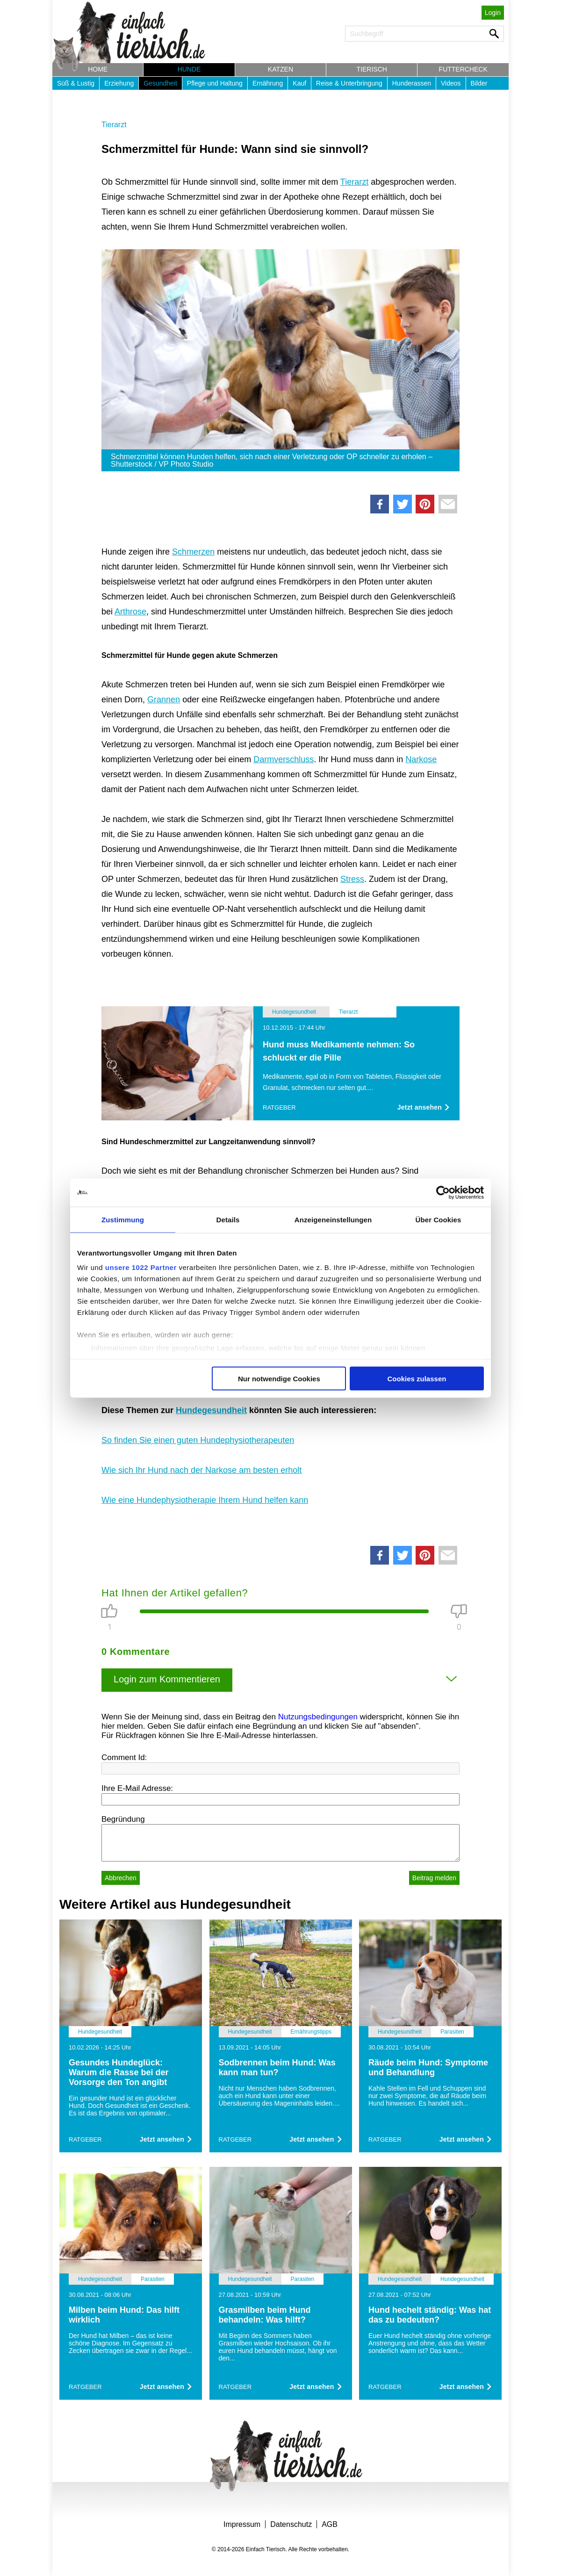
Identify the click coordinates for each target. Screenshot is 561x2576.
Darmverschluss (283, 759)
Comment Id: (124, 1757)
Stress (352, 879)
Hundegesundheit (211, 1410)
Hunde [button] (189, 69)
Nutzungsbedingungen (318, 1716)
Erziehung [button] (119, 83)
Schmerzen (193, 551)
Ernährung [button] (267, 83)
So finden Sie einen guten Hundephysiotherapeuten (197, 1440)
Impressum (241, 2524)
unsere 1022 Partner (141, 1267)
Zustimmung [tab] (122, 1219)
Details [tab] (228, 1219)
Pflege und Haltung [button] (215, 83)
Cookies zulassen (417, 1378)
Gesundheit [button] (160, 83)
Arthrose (130, 611)
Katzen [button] (280, 69)
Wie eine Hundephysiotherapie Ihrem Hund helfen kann (204, 1500)
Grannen (163, 699)
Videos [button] (451, 83)
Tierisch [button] (372, 69)
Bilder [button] (479, 83)
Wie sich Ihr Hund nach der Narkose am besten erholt (201, 1470)
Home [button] (98, 69)
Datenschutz (291, 2524)
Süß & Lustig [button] (75, 83)
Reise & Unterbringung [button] (349, 83)
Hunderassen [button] (411, 83)
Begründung (123, 1819)
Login (493, 12)
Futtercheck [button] (463, 69)
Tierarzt (114, 125)
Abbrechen (121, 1878)
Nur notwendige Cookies (279, 1378)
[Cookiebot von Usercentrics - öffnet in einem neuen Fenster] (443, 1192)
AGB (330, 2524)
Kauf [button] (299, 83)
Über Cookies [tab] (438, 1219)
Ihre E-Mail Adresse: (137, 1788)
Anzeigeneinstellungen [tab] (333, 1219)
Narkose (421, 759)
